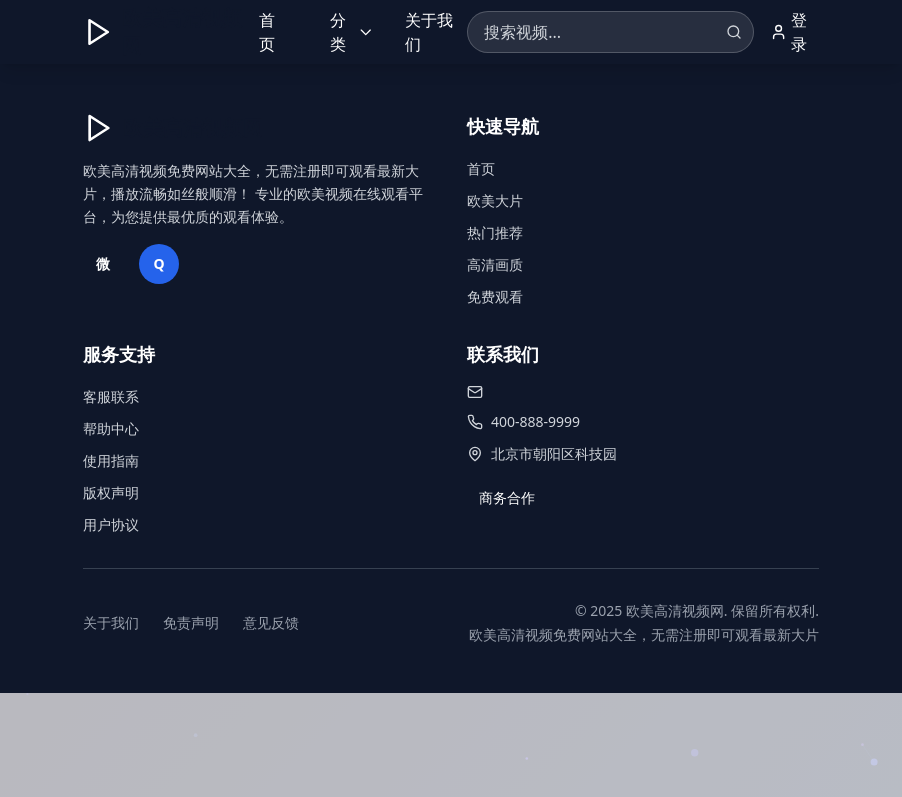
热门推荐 (495, 232)
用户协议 (111, 524)
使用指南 (111, 460)
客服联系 (111, 396)
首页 (267, 32)
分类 (351, 32)
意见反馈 (271, 622)
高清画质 (495, 264)
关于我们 (429, 32)
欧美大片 (495, 200)
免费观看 (495, 296)
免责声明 (191, 622)
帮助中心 (111, 428)
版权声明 (111, 492)
